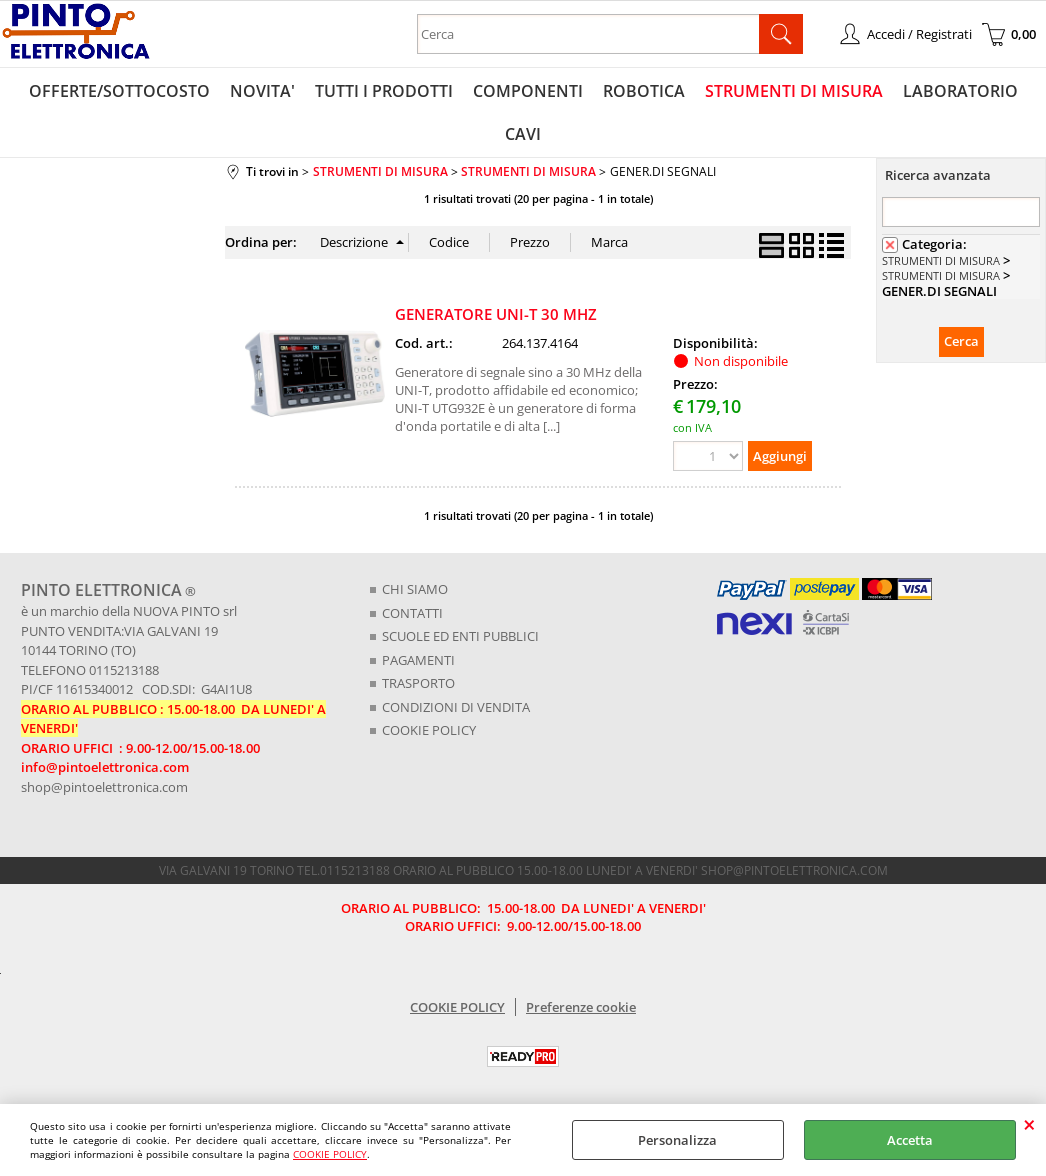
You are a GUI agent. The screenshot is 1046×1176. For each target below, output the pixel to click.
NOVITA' (262, 91)
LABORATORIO (960, 91)
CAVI (523, 134)
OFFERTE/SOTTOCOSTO (119, 91)
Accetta (910, 1140)
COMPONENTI (528, 91)
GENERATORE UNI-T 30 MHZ (496, 314)
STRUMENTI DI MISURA (794, 91)
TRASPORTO (418, 683)
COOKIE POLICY (330, 1154)
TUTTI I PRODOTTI (384, 91)
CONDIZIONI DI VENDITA (456, 707)
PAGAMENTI (418, 660)
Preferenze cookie (581, 1007)
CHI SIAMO (415, 589)
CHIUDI (1029, 1124)
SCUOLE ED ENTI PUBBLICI (460, 636)
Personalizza (677, 1140)
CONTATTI (412, 613)
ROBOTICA (644, 91)
